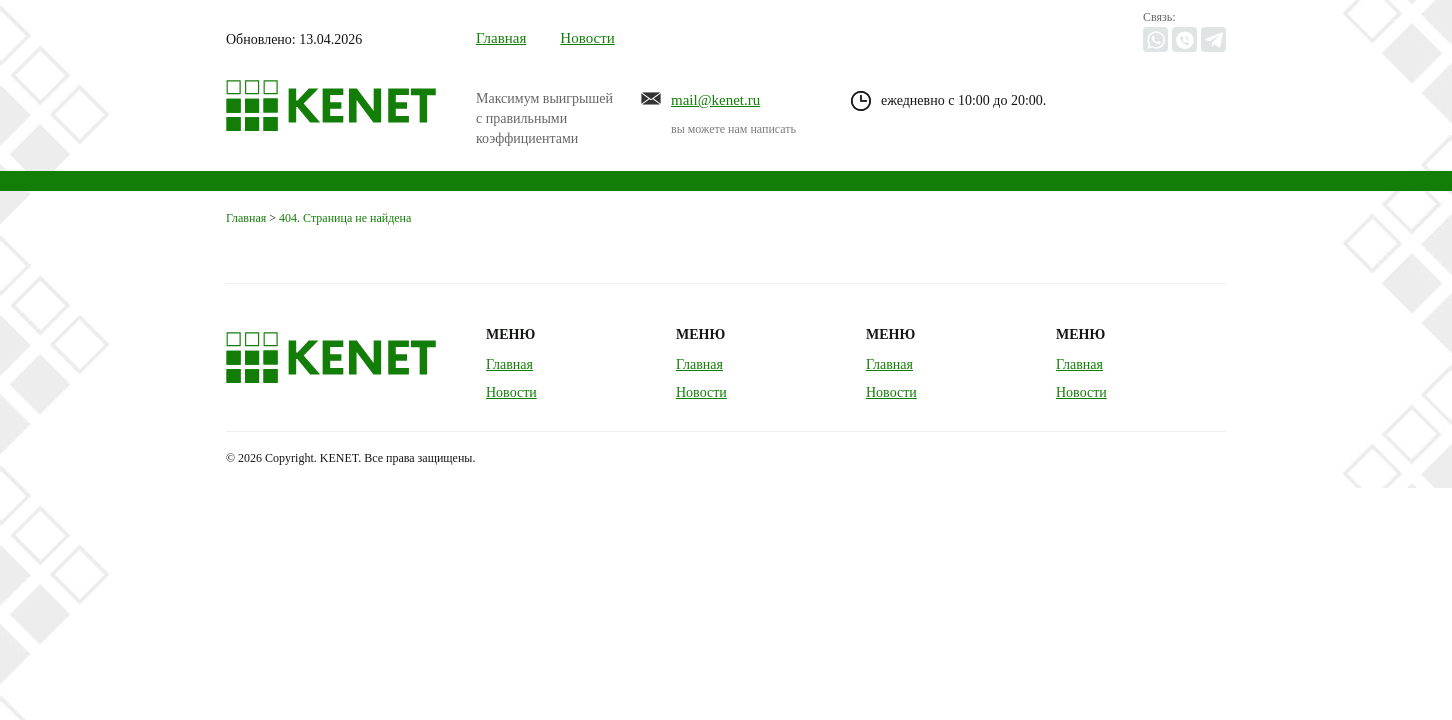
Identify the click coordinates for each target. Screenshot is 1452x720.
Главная (501, 38)
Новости (587, 38)
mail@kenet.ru (715, 100)
